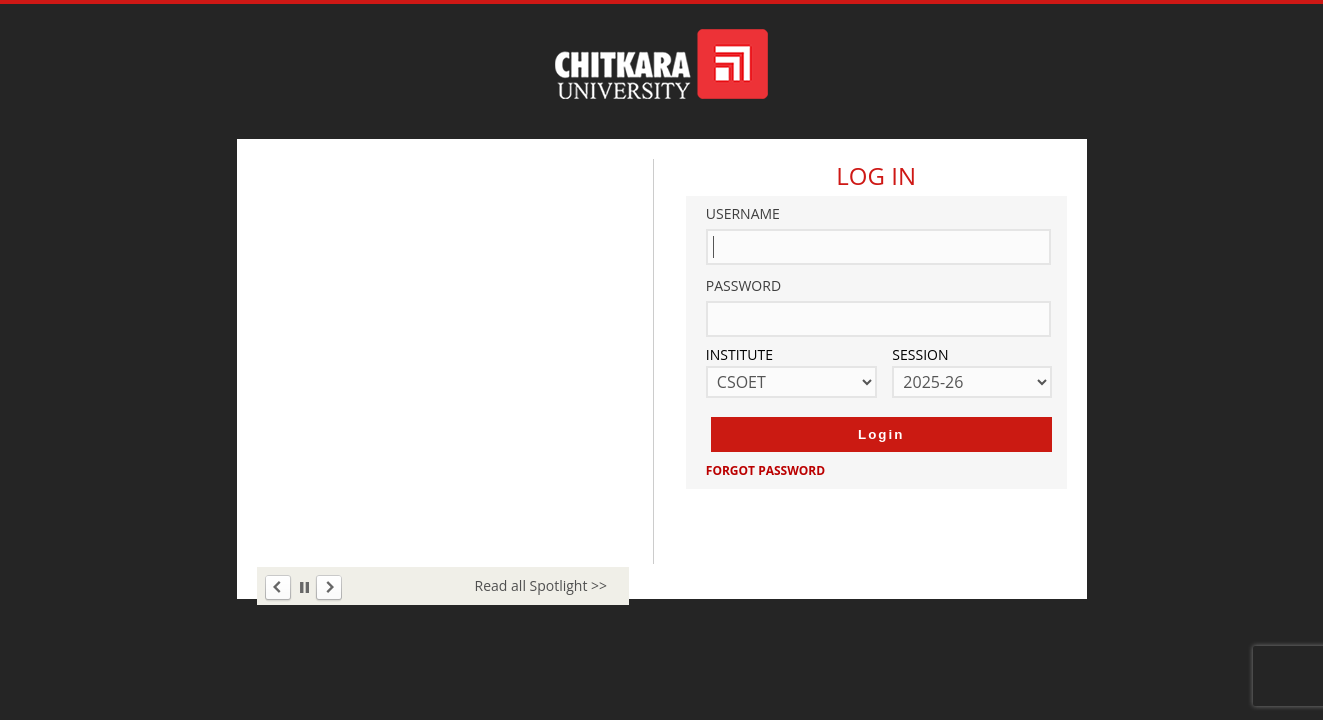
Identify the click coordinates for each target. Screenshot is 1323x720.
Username (743, 213)
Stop (304, 587)
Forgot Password (765, 470)
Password (743, 285)
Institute (739, 354)
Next (328, 588)
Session (920, 354)
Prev (278, 588)
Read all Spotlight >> (541, 585)
